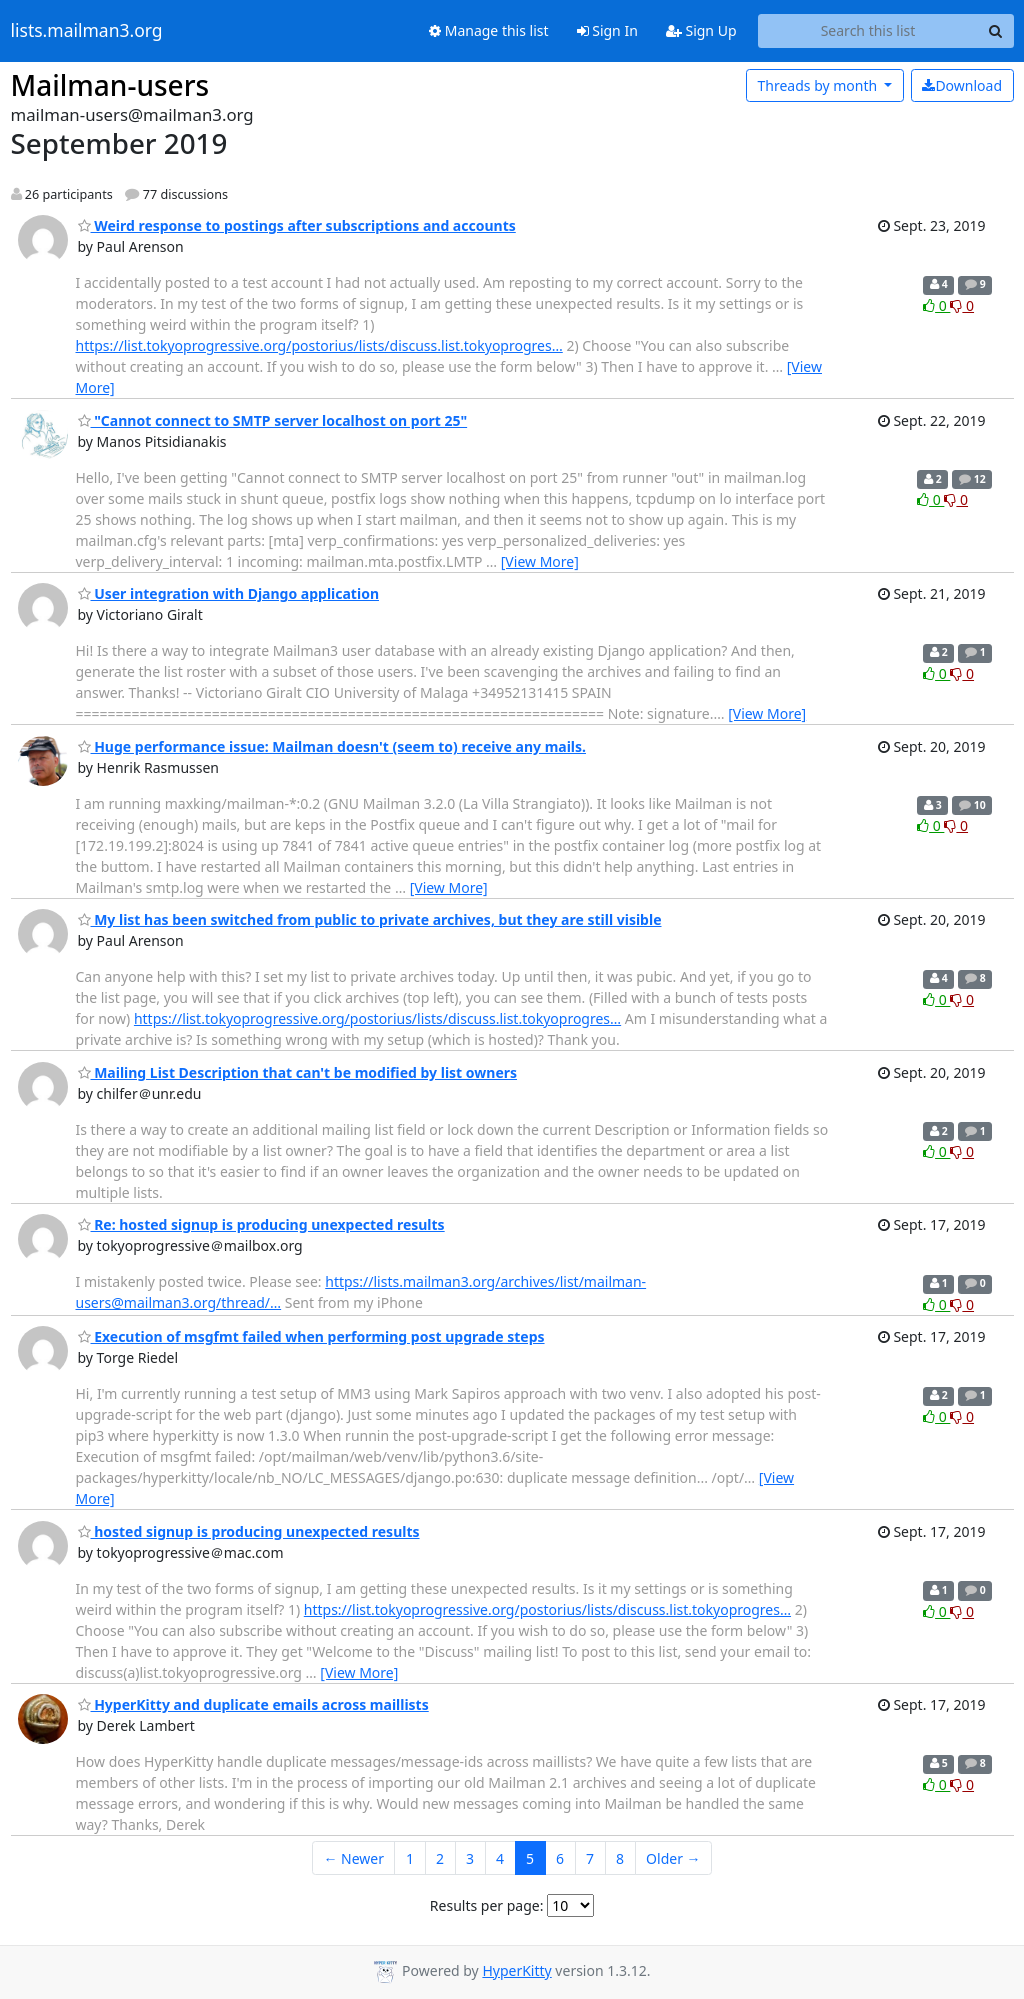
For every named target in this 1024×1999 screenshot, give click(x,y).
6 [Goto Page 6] (560, 1858)
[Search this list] (868, 31)
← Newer (353, 1858)
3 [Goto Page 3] (470, 1858)
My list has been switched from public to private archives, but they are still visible (370, 919)
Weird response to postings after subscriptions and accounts (297, 225)
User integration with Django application (228, 593)
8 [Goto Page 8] (620, 1858)
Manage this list (489, 30)
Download (962, 85)
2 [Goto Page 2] (440, 1858)
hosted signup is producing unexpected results (249, 1531)
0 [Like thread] (936, 305)
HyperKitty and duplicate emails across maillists (253, 1704)
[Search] (996, 31)
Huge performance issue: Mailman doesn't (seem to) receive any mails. (332, 746)
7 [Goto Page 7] (590, 1858)
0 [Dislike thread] (962, 305)
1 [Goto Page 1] (410, 1858)
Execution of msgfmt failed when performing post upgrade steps (311, 1336)
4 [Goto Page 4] (500, 1858)
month (818, 85)
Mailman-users (110, 85)
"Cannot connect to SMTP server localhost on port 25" (273, 420)
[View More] (540, 561)
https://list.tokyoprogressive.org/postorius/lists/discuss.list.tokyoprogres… (319, 345)
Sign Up (701, 30)
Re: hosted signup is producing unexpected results (261, 1224)
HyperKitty (516, 1970)
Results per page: (487, 1905)
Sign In (607, 30)
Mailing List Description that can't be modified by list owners (298, 1072)
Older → (673, 1858)
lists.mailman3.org (87, 31)
